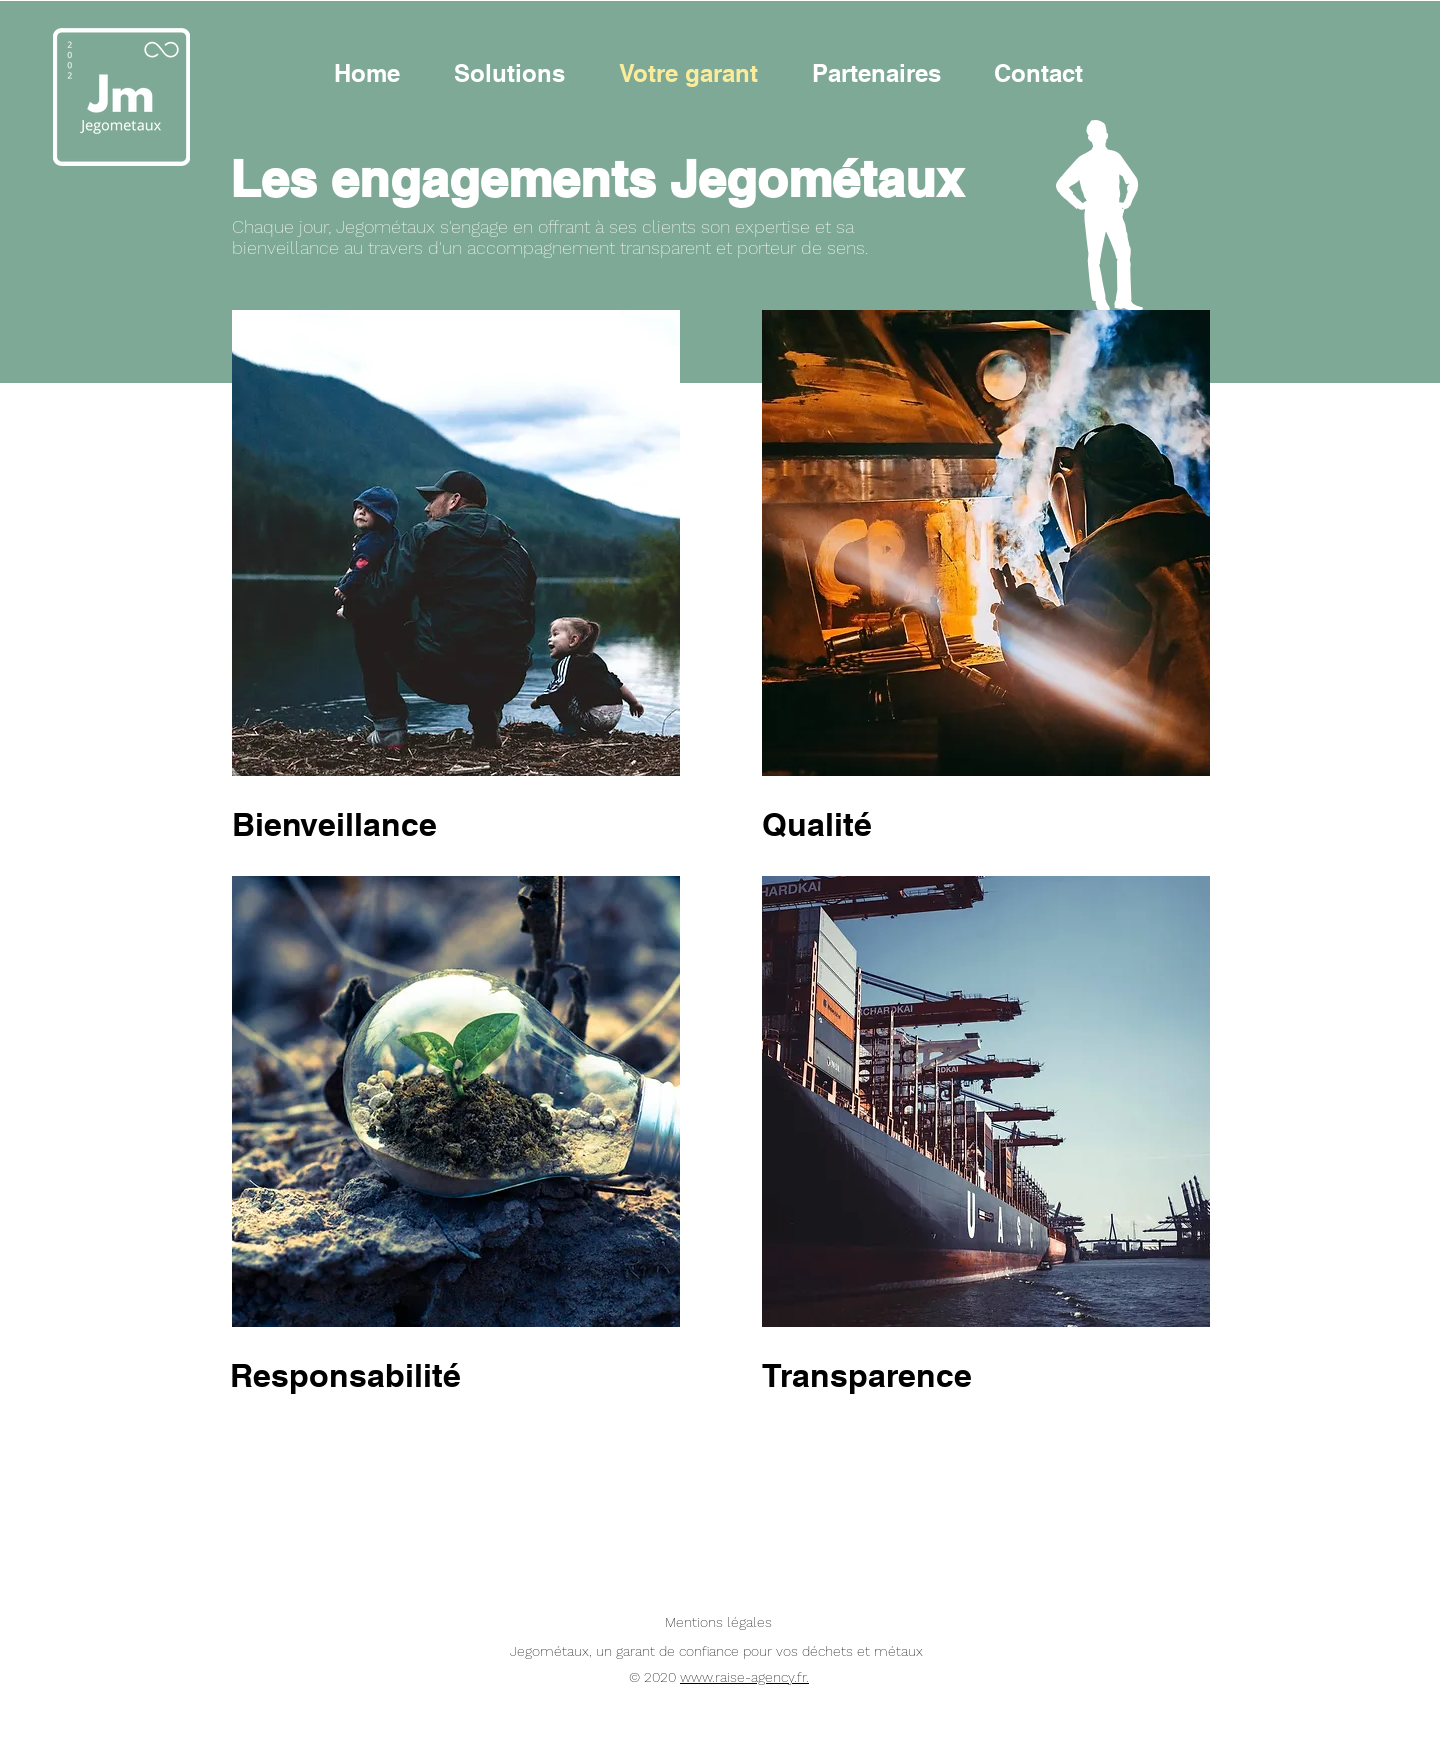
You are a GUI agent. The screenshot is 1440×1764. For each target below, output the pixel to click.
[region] (456, 1101)
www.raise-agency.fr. (744, 1677)
